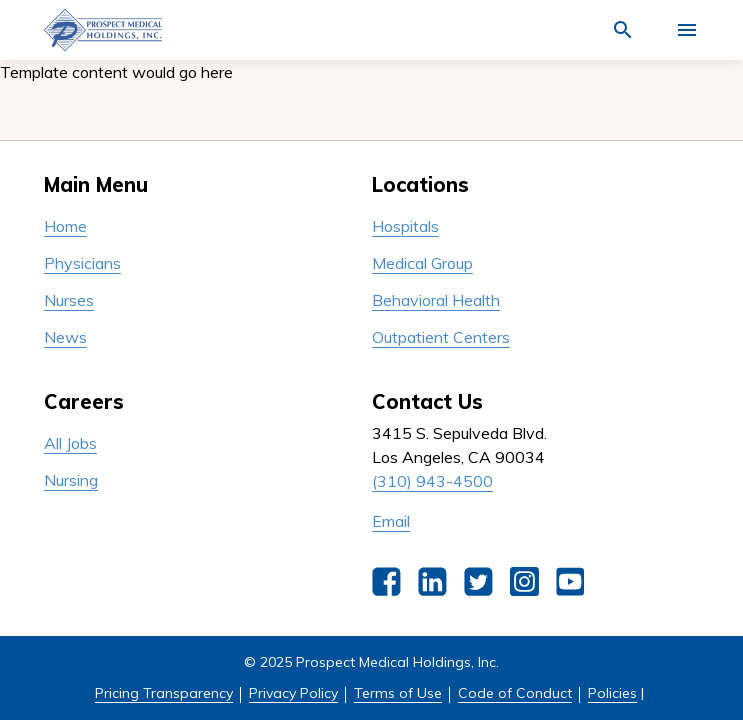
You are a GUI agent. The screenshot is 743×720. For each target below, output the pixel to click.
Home (65, 226)
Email (391, 521)
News (65, 337)
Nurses (69, 300)
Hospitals (405, 226)
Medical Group (422, 263)
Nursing (71, 480)
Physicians (82, 263)
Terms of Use (398, 693)
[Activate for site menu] (687, 30)
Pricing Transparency (164, 693)
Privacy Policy (293, 693)
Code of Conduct (515, 693)
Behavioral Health (436, 300)
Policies (612, 693)
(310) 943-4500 (432, 481)
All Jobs (70, 443)
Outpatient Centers (441, 337)
